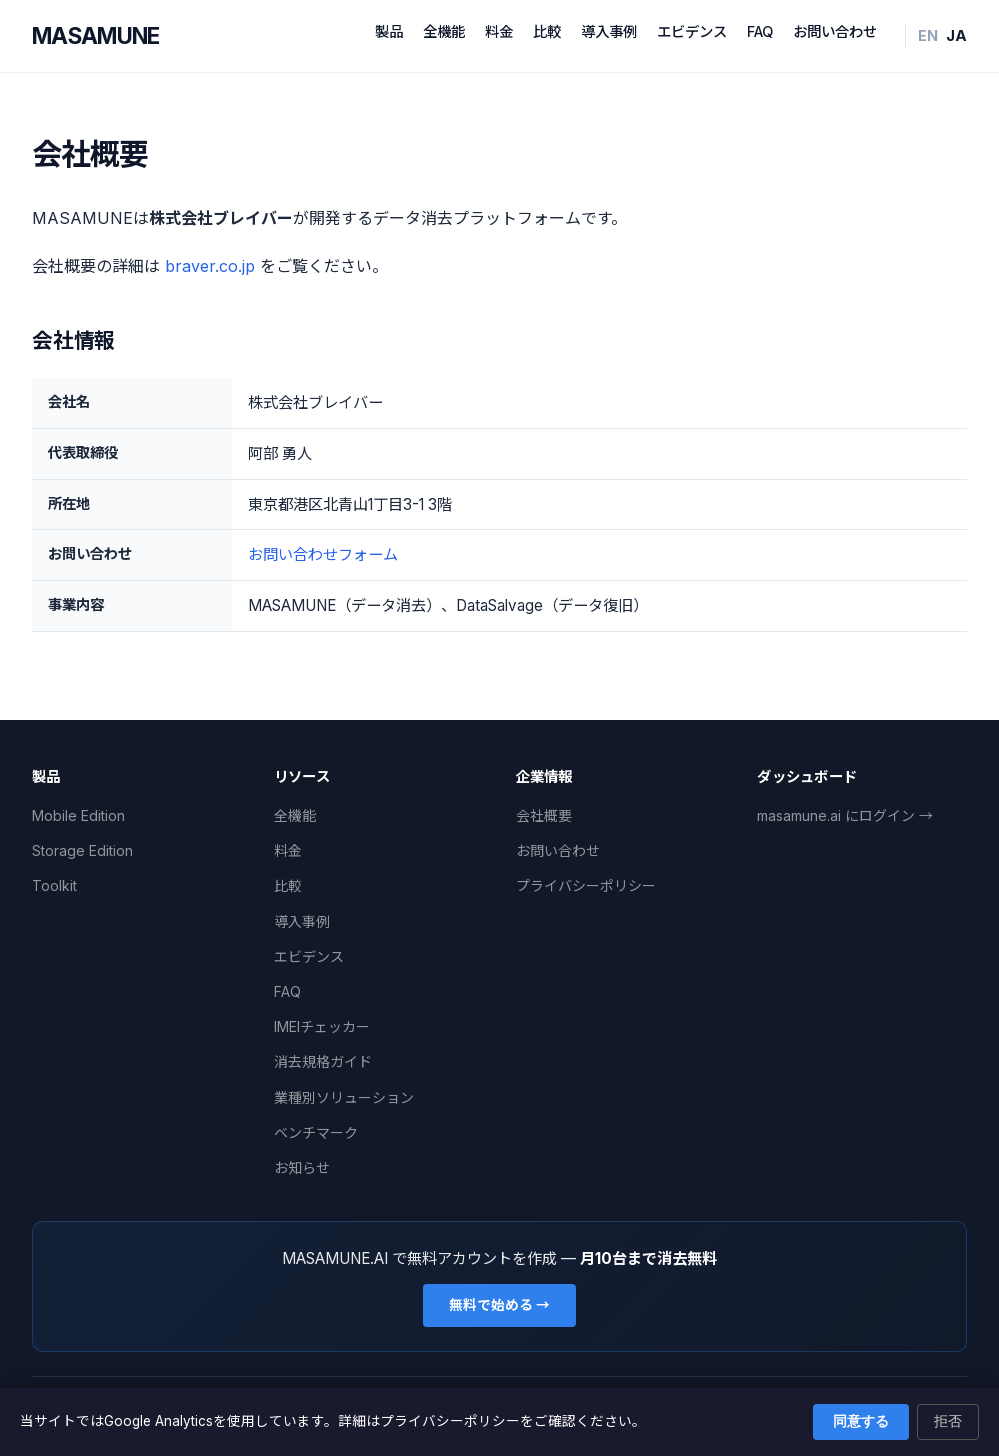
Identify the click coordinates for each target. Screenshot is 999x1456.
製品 (389, 31)
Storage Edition (82, 850)
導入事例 (609, 31)
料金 (499, 31)
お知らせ (302, 1167)
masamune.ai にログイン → (845, 815)
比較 (547, 31)
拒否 (948, 1421)
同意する (861, 1421)
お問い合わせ (835, 31)
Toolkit (54, 885)
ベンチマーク (316, 1132)
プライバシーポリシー (586, 885)
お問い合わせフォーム (323, 554)
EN (928, 35)
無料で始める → (499, 1305)
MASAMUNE (96, 35)
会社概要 (544, 815)
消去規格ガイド (323, 1061)
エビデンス (692, 31)
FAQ (760, 31)
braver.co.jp (210, 266)
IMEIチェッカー (322, 1026)
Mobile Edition (78, 815)
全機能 (444, 31)
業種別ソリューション (344, 1097)
